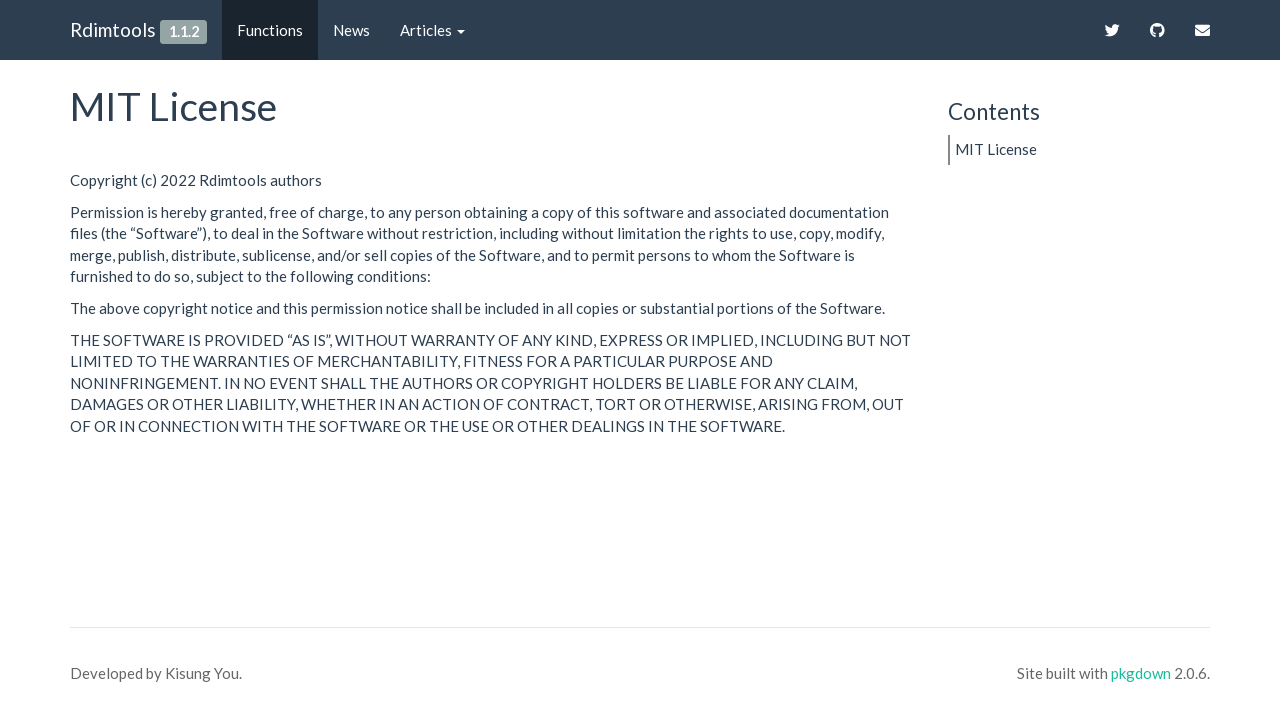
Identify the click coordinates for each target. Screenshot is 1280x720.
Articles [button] (432, 30)
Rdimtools (113, 29)
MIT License (996, 149)
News (351, 30)
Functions (270, 30)
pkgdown (1141, 673)
